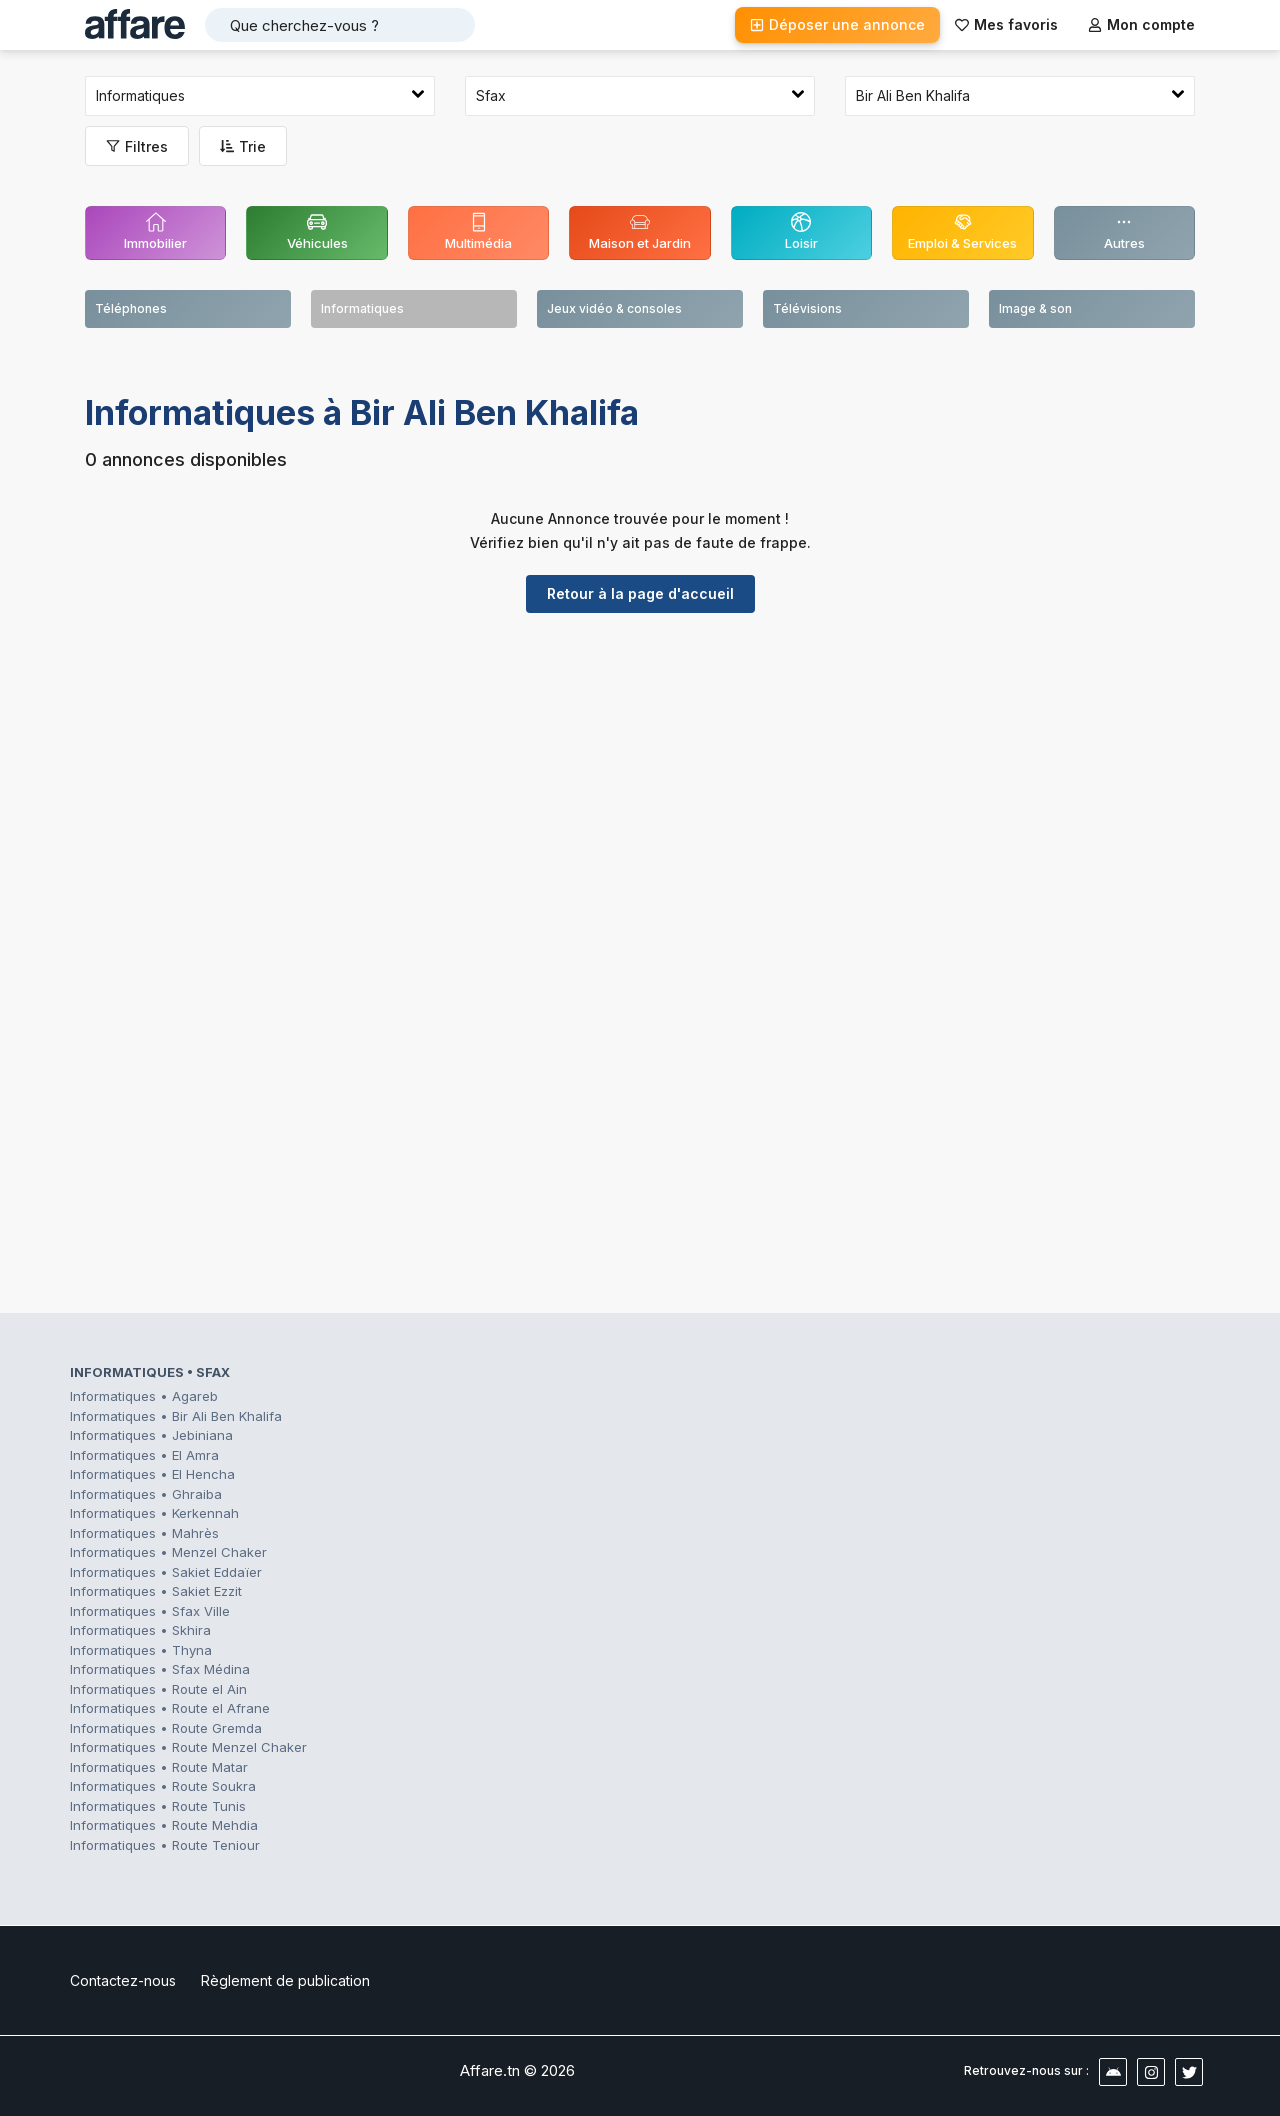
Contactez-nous (123, 1980)
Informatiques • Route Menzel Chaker (188, 1747)
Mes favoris (1006, 24)
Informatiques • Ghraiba (146, 1494)
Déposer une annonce (837, 24)
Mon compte (1141, 24)
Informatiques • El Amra (144, 1455)
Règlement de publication (285, 1980)
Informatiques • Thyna (141, 1650)
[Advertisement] (640, 783)
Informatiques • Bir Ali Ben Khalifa (176, 1416)
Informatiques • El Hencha (152, 1474)
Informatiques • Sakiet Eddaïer (166, 1572)
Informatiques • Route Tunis (158, 1806)
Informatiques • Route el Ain (158, 1689)
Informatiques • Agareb (144, 1396)
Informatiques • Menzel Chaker (168, 1552)
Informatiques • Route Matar (159, 1767)
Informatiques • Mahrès (144, 1533)
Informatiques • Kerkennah (154, 1513)
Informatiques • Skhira (140, 1630)
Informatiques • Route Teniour (165, 1845)
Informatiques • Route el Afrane (170, 1708)
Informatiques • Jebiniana (151, 1435)
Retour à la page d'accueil (640, 593)
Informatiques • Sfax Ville (150, 1611)
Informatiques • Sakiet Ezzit (156, 1591)
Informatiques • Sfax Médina (160, 1669)
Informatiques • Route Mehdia (164, 1825)
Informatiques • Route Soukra (163, 1786)
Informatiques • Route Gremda (166, 1728)
